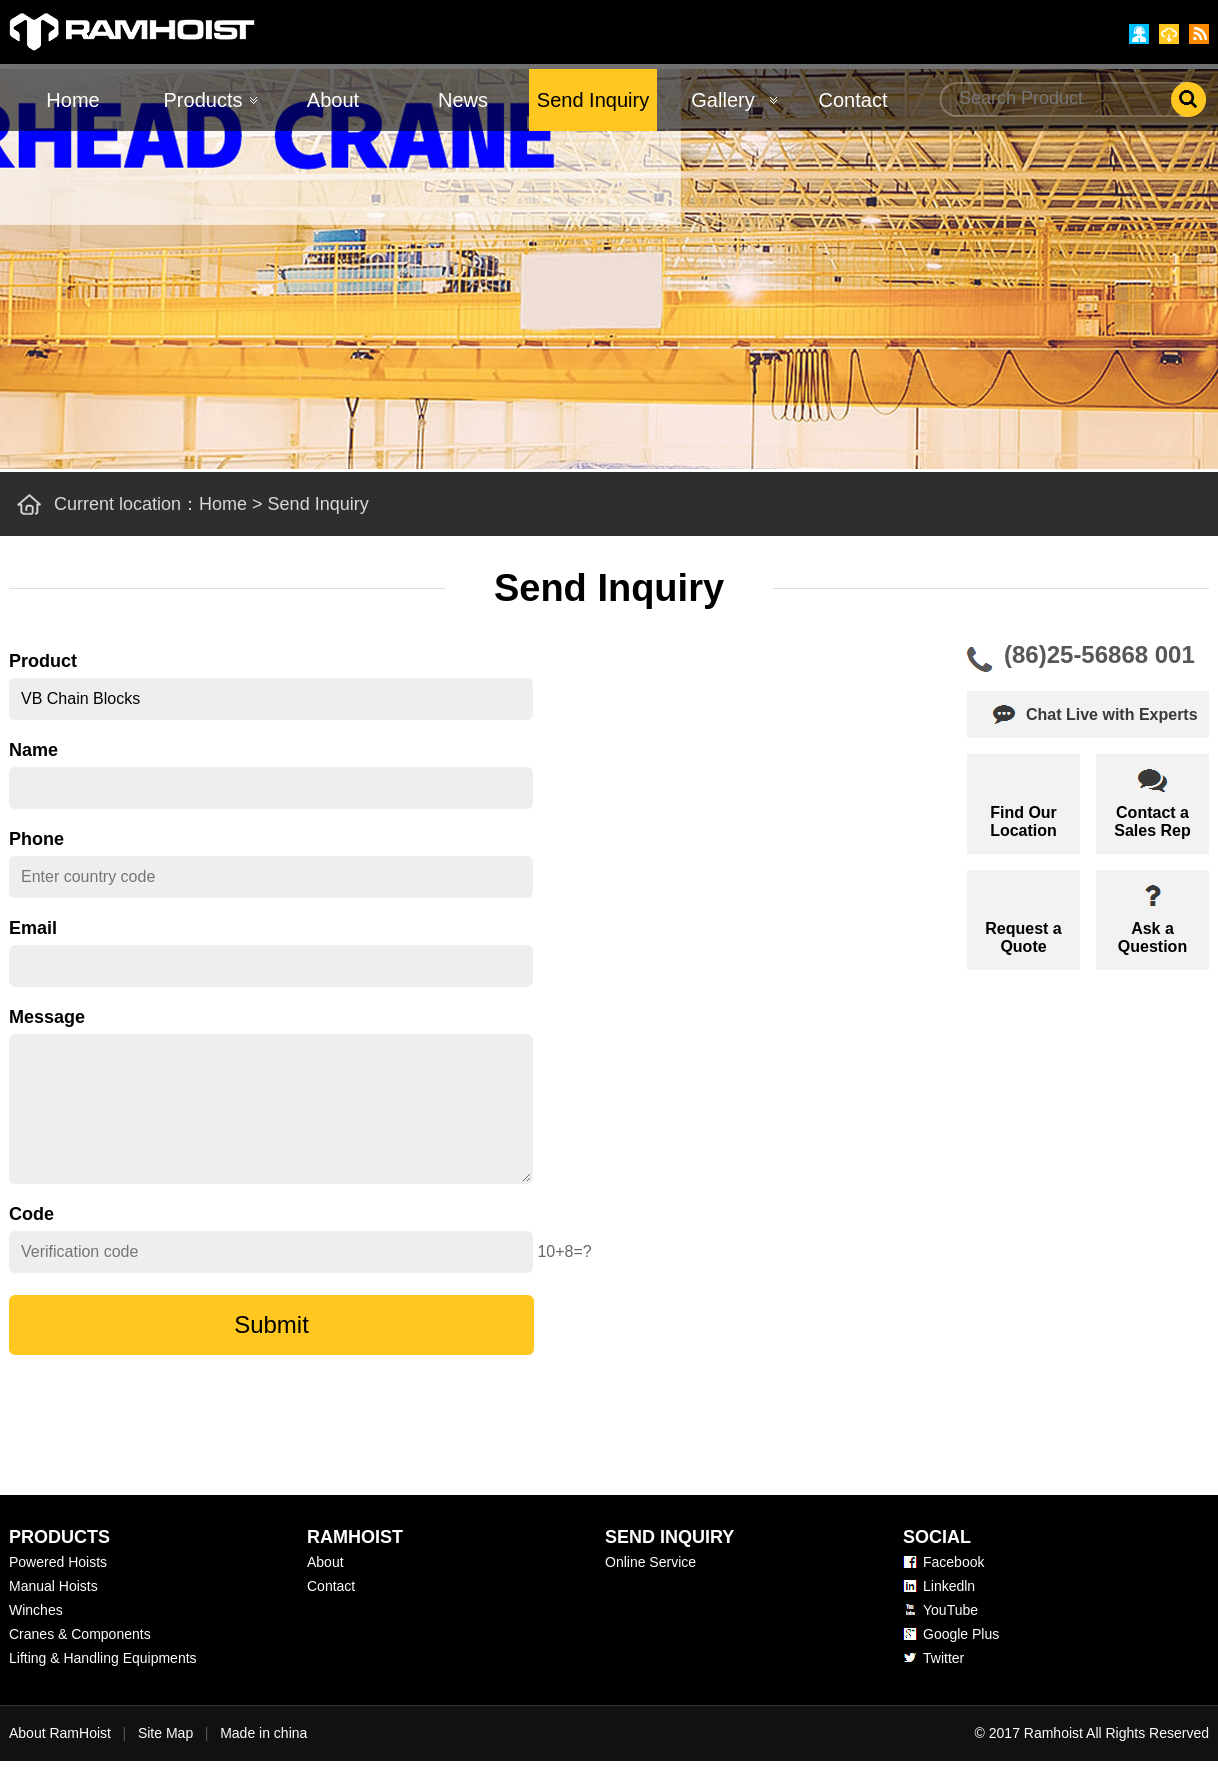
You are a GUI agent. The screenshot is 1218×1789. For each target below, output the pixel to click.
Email (33, 928)
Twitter (943, 1686)
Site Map (165, 1761)
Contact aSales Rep (1152, 821)
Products (203, 100)
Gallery (722, 100)
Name (33, 750)
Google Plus (961, 1662)
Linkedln (949, 1614)
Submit (271, 1352)
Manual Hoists (53, 1614)
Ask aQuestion (1152, 937)
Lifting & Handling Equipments (103, 1686)
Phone (36, 839)
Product (43, 661)
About (333, 100)
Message (47, 1017)
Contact (853, 100)
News (463, 100)
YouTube (950, 1638)
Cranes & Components (80, 1662)
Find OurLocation (1023, 821)
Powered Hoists (58, 1590)
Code (31, 1242)
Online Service (650, 1590)
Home (72, 100)
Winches (36, 1638)
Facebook (953, 1590)
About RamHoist (60, 1761)
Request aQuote (1023, 937)
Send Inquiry (593, 100)
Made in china (263, 1761)
